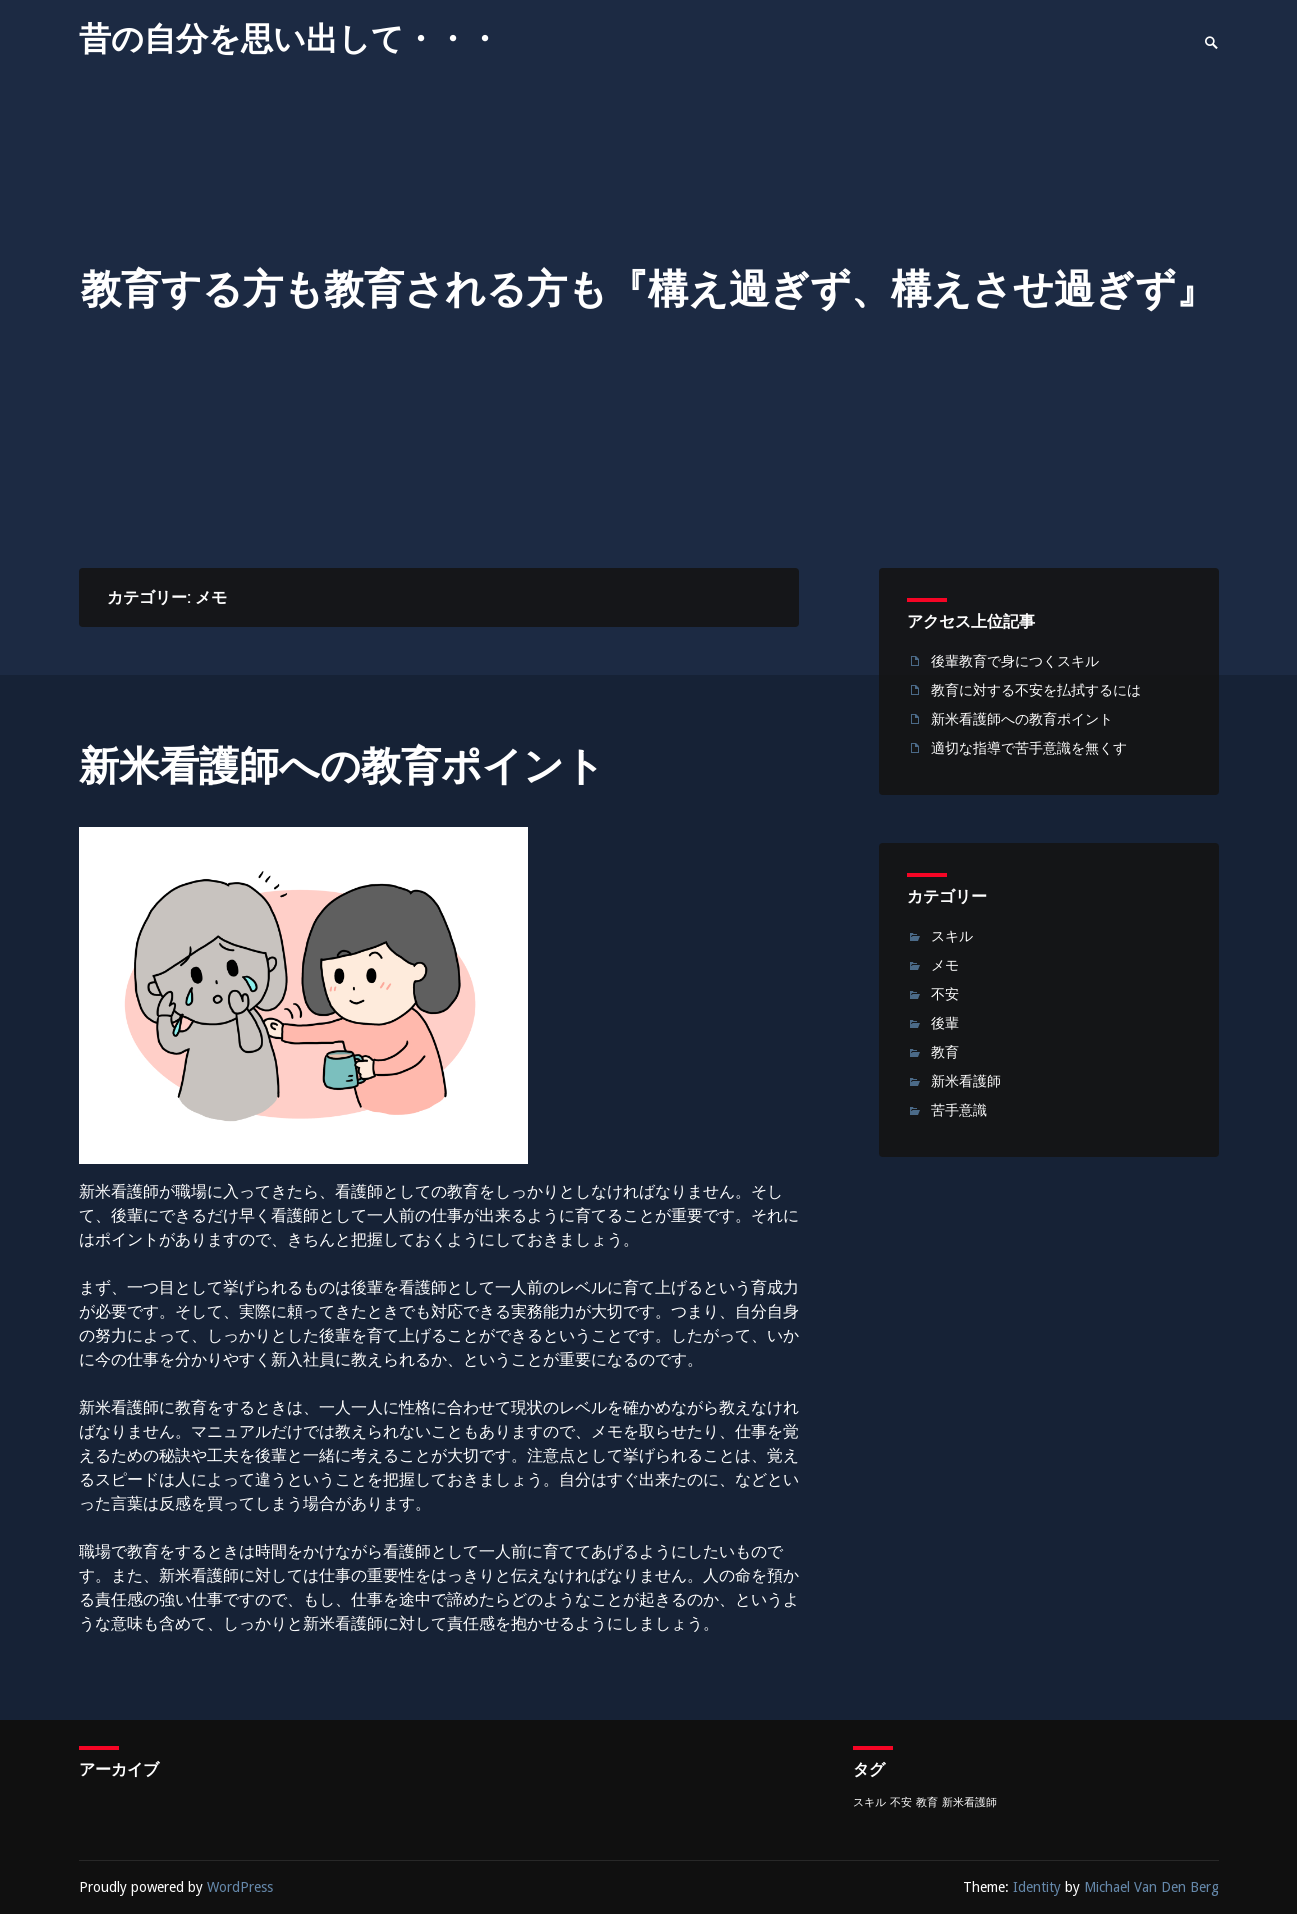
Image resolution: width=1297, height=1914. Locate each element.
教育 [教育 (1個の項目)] (927, 1802)
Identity (1037, 1887)
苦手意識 (959, 1110)
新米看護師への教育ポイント (342, 766)
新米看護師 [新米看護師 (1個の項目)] (969, 1802)
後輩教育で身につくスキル (1015, 661)
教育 (945, 1052)
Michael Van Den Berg (1151, 1887)
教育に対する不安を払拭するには (1036, 690)
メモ (945, 965)
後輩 (945, 1023)
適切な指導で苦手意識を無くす (1029, 748)
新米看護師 (966, 1081)
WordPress (240, 1887)
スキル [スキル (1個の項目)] (869, 1802)
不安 (945, 994)
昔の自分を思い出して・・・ (289, 39)
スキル (952, 936)
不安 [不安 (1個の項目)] (901, 1802)
